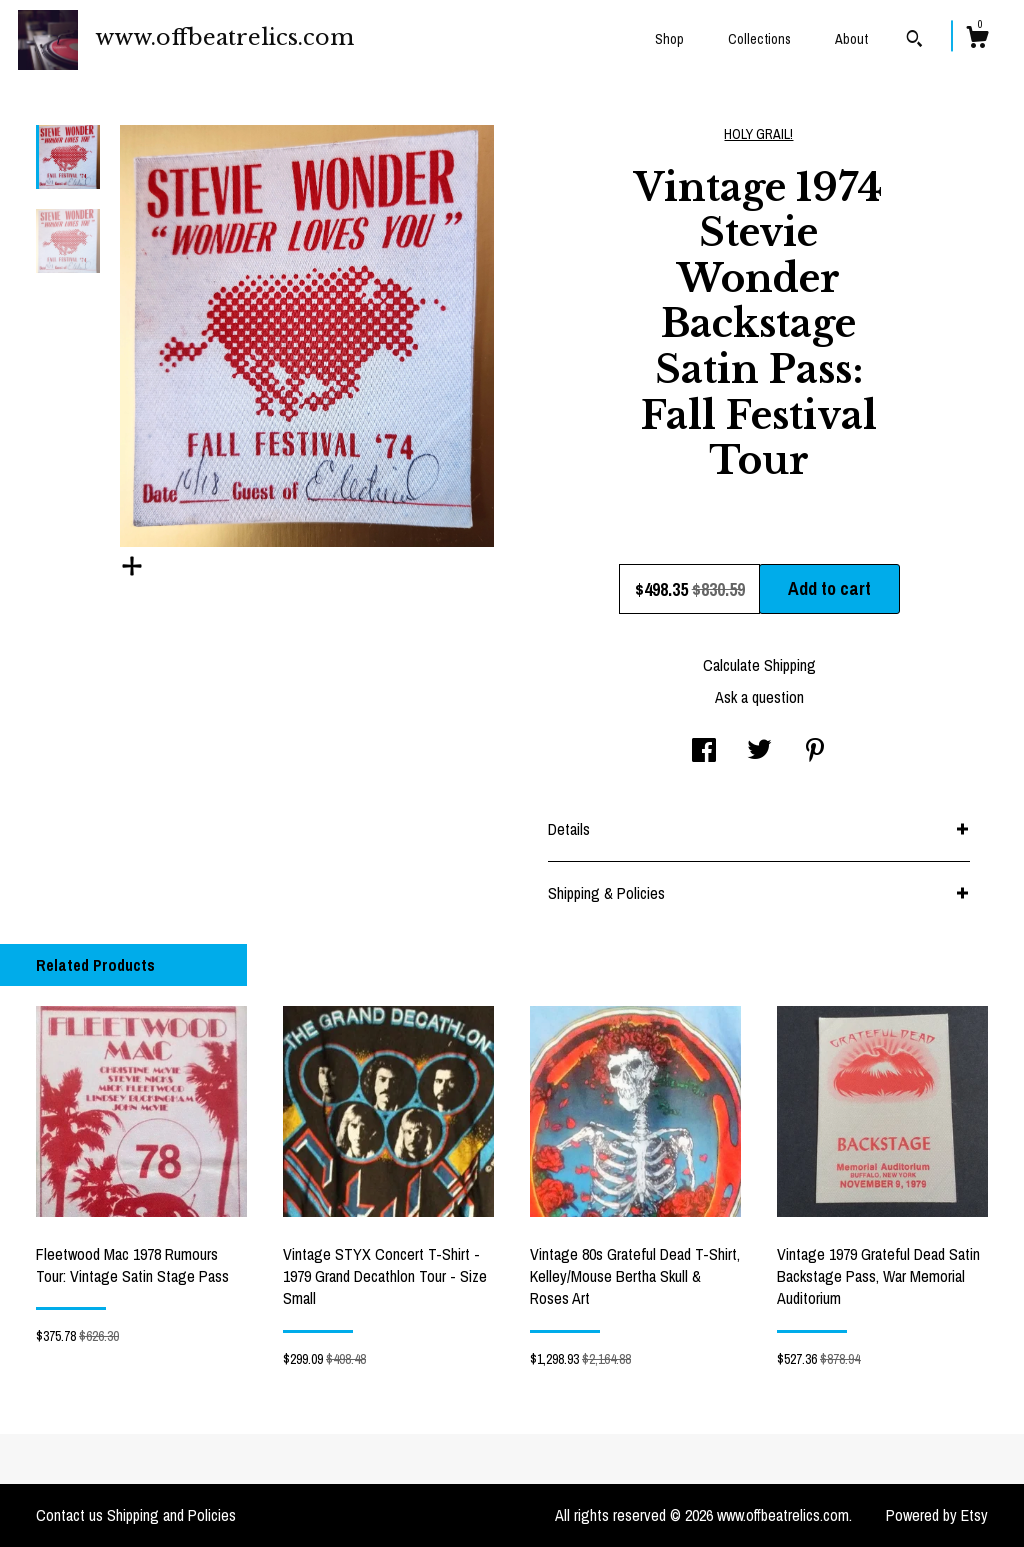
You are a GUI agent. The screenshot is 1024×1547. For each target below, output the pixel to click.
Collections (759, 39)
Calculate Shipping (759, 665)
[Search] (914, 41)
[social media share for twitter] (759, 752)
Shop (669, 39)
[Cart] (977, 40)
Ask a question (759, 697)
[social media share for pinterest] (815, 752)
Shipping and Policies (171, 1515)
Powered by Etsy (937, 1515)
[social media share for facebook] (704, 752)
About (851, 39)
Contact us (69, 1515)
